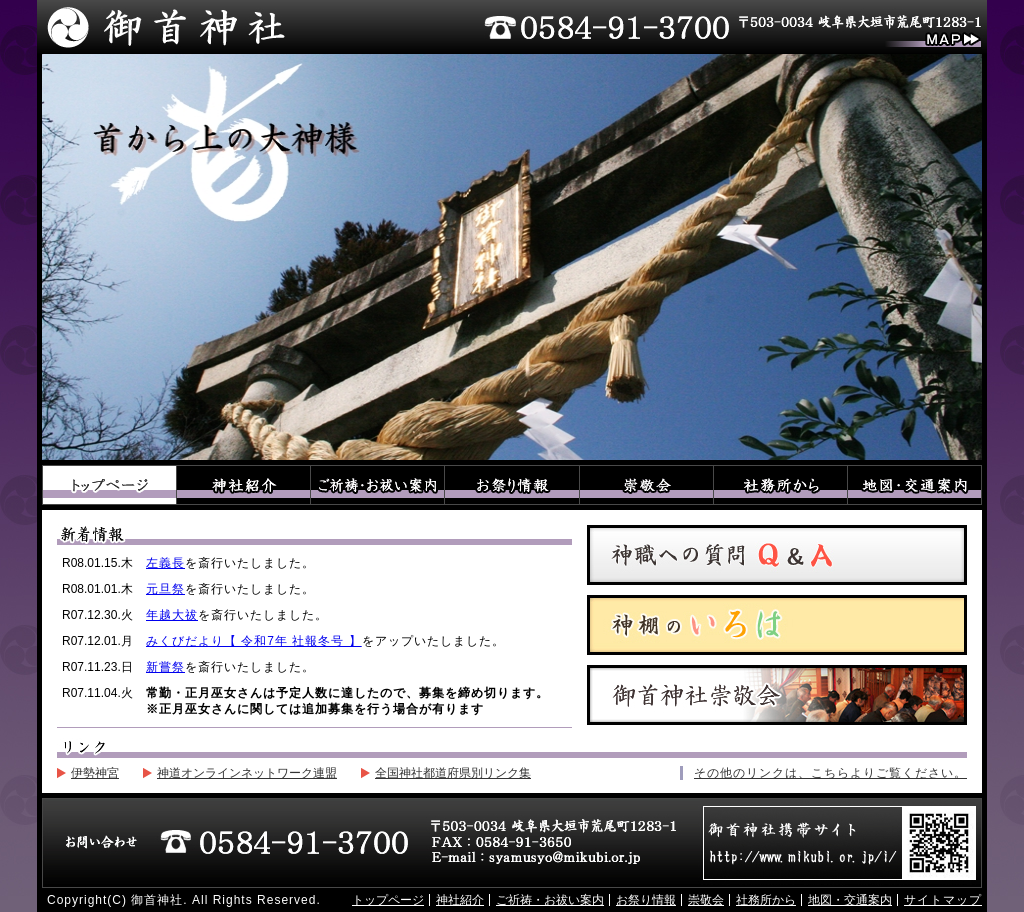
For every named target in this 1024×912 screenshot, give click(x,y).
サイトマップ (943, 900)
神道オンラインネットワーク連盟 (247, 773)
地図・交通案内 (914, 485)
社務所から (780, 485)
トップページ (109, 485)
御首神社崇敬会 (777, 695)
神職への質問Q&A (777, 555)
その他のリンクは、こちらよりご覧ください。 (830, 773)
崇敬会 (646, 485)
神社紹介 (244, 485)
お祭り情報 (512, 485)
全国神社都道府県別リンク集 (453, 773)
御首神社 (164, 27)
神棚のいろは (777, 625)
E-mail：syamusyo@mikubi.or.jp (538, 858)
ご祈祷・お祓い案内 (378, 485)
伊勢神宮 (95, 773)
